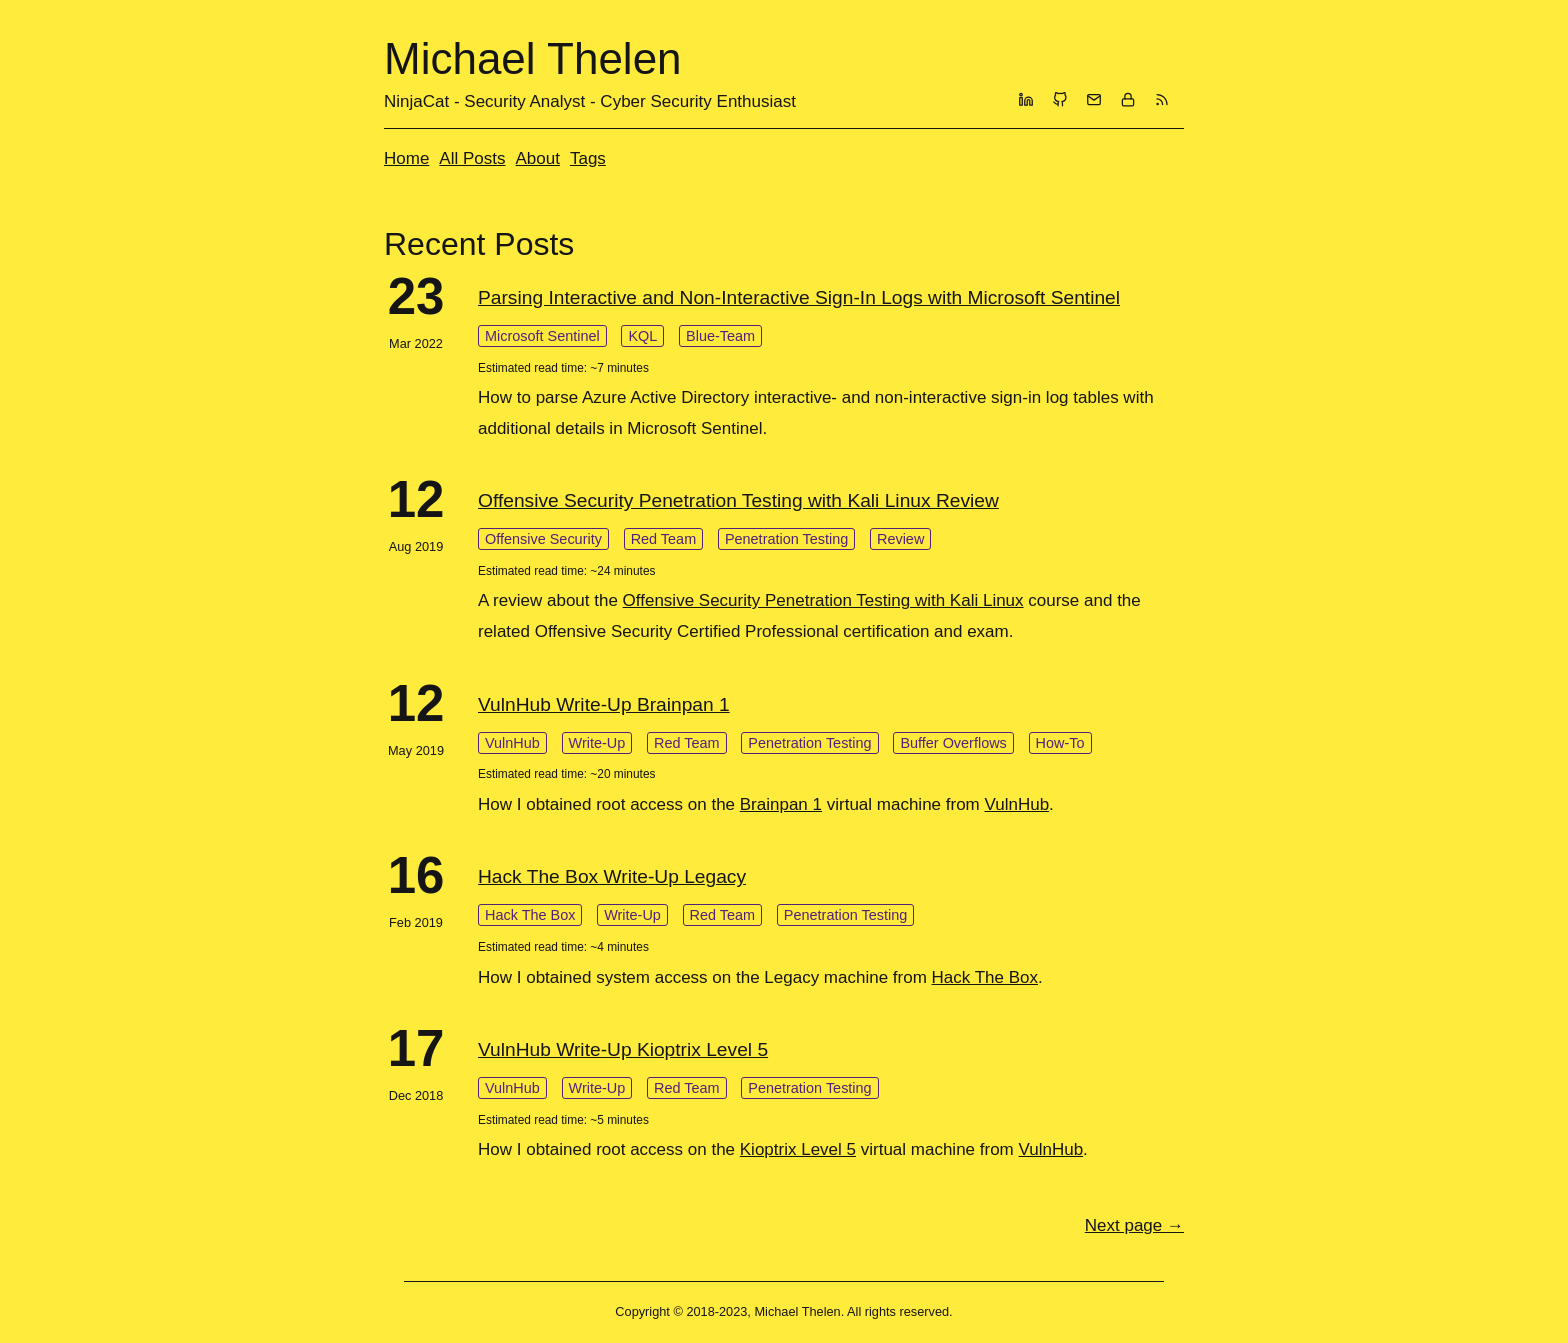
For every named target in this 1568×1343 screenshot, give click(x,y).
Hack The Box (530, 915)
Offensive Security (543, 539)
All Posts (472, 158)
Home (406, 158)
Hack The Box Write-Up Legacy (612, 876)
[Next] (1134, 1225)
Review (900, 539)
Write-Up (597, 743)
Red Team (664, 539)
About (538, 158)
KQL (642, 336)
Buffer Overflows (953, 743)
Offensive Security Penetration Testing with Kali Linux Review (738, 500)
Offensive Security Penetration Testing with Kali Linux (823, 600)
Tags (588, 158)
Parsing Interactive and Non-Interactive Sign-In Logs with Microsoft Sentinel (799, 297)
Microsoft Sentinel (542, 336)
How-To (1060, 743)
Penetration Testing (786, 539)
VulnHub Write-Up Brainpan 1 (604, 704)
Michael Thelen (533, 58)
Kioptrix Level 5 (798, 1149)
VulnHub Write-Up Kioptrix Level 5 (623, 1049)
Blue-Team (720, 336)
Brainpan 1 (781, 804)
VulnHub (512, 743)
